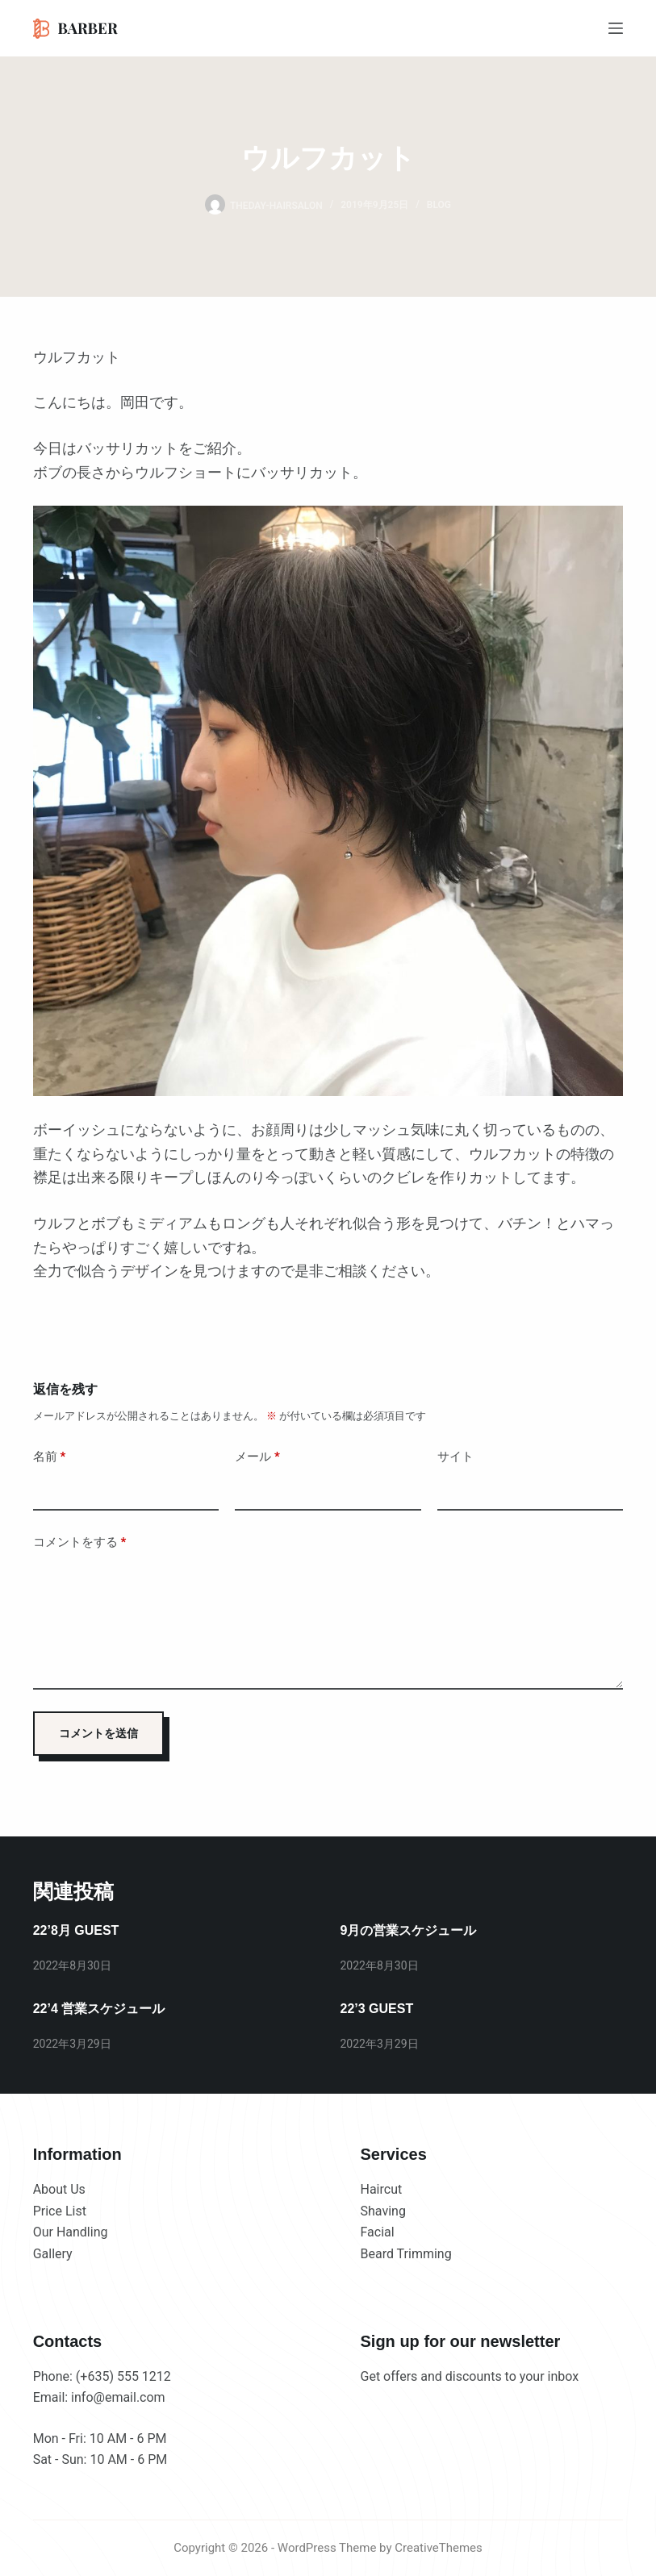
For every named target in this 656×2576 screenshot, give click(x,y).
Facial (378, 2232)
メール (257, 1457)
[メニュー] (615, 28)
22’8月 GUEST (76, 1930)
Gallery (53, 2253)
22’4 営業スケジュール (99, 2008)
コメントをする (80, 1542)
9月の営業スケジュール (409, 1930)
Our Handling (70, 2232)
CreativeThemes (439, 2548)
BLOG (439, 204)
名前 (49, 1457)
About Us (59, 2189)
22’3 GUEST (377, 2008)
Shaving (383, 2211)
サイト (455, 1456)
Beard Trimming (406, 2253)
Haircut (382, 2189)
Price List (59, 2211)
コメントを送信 (98, 1733)
